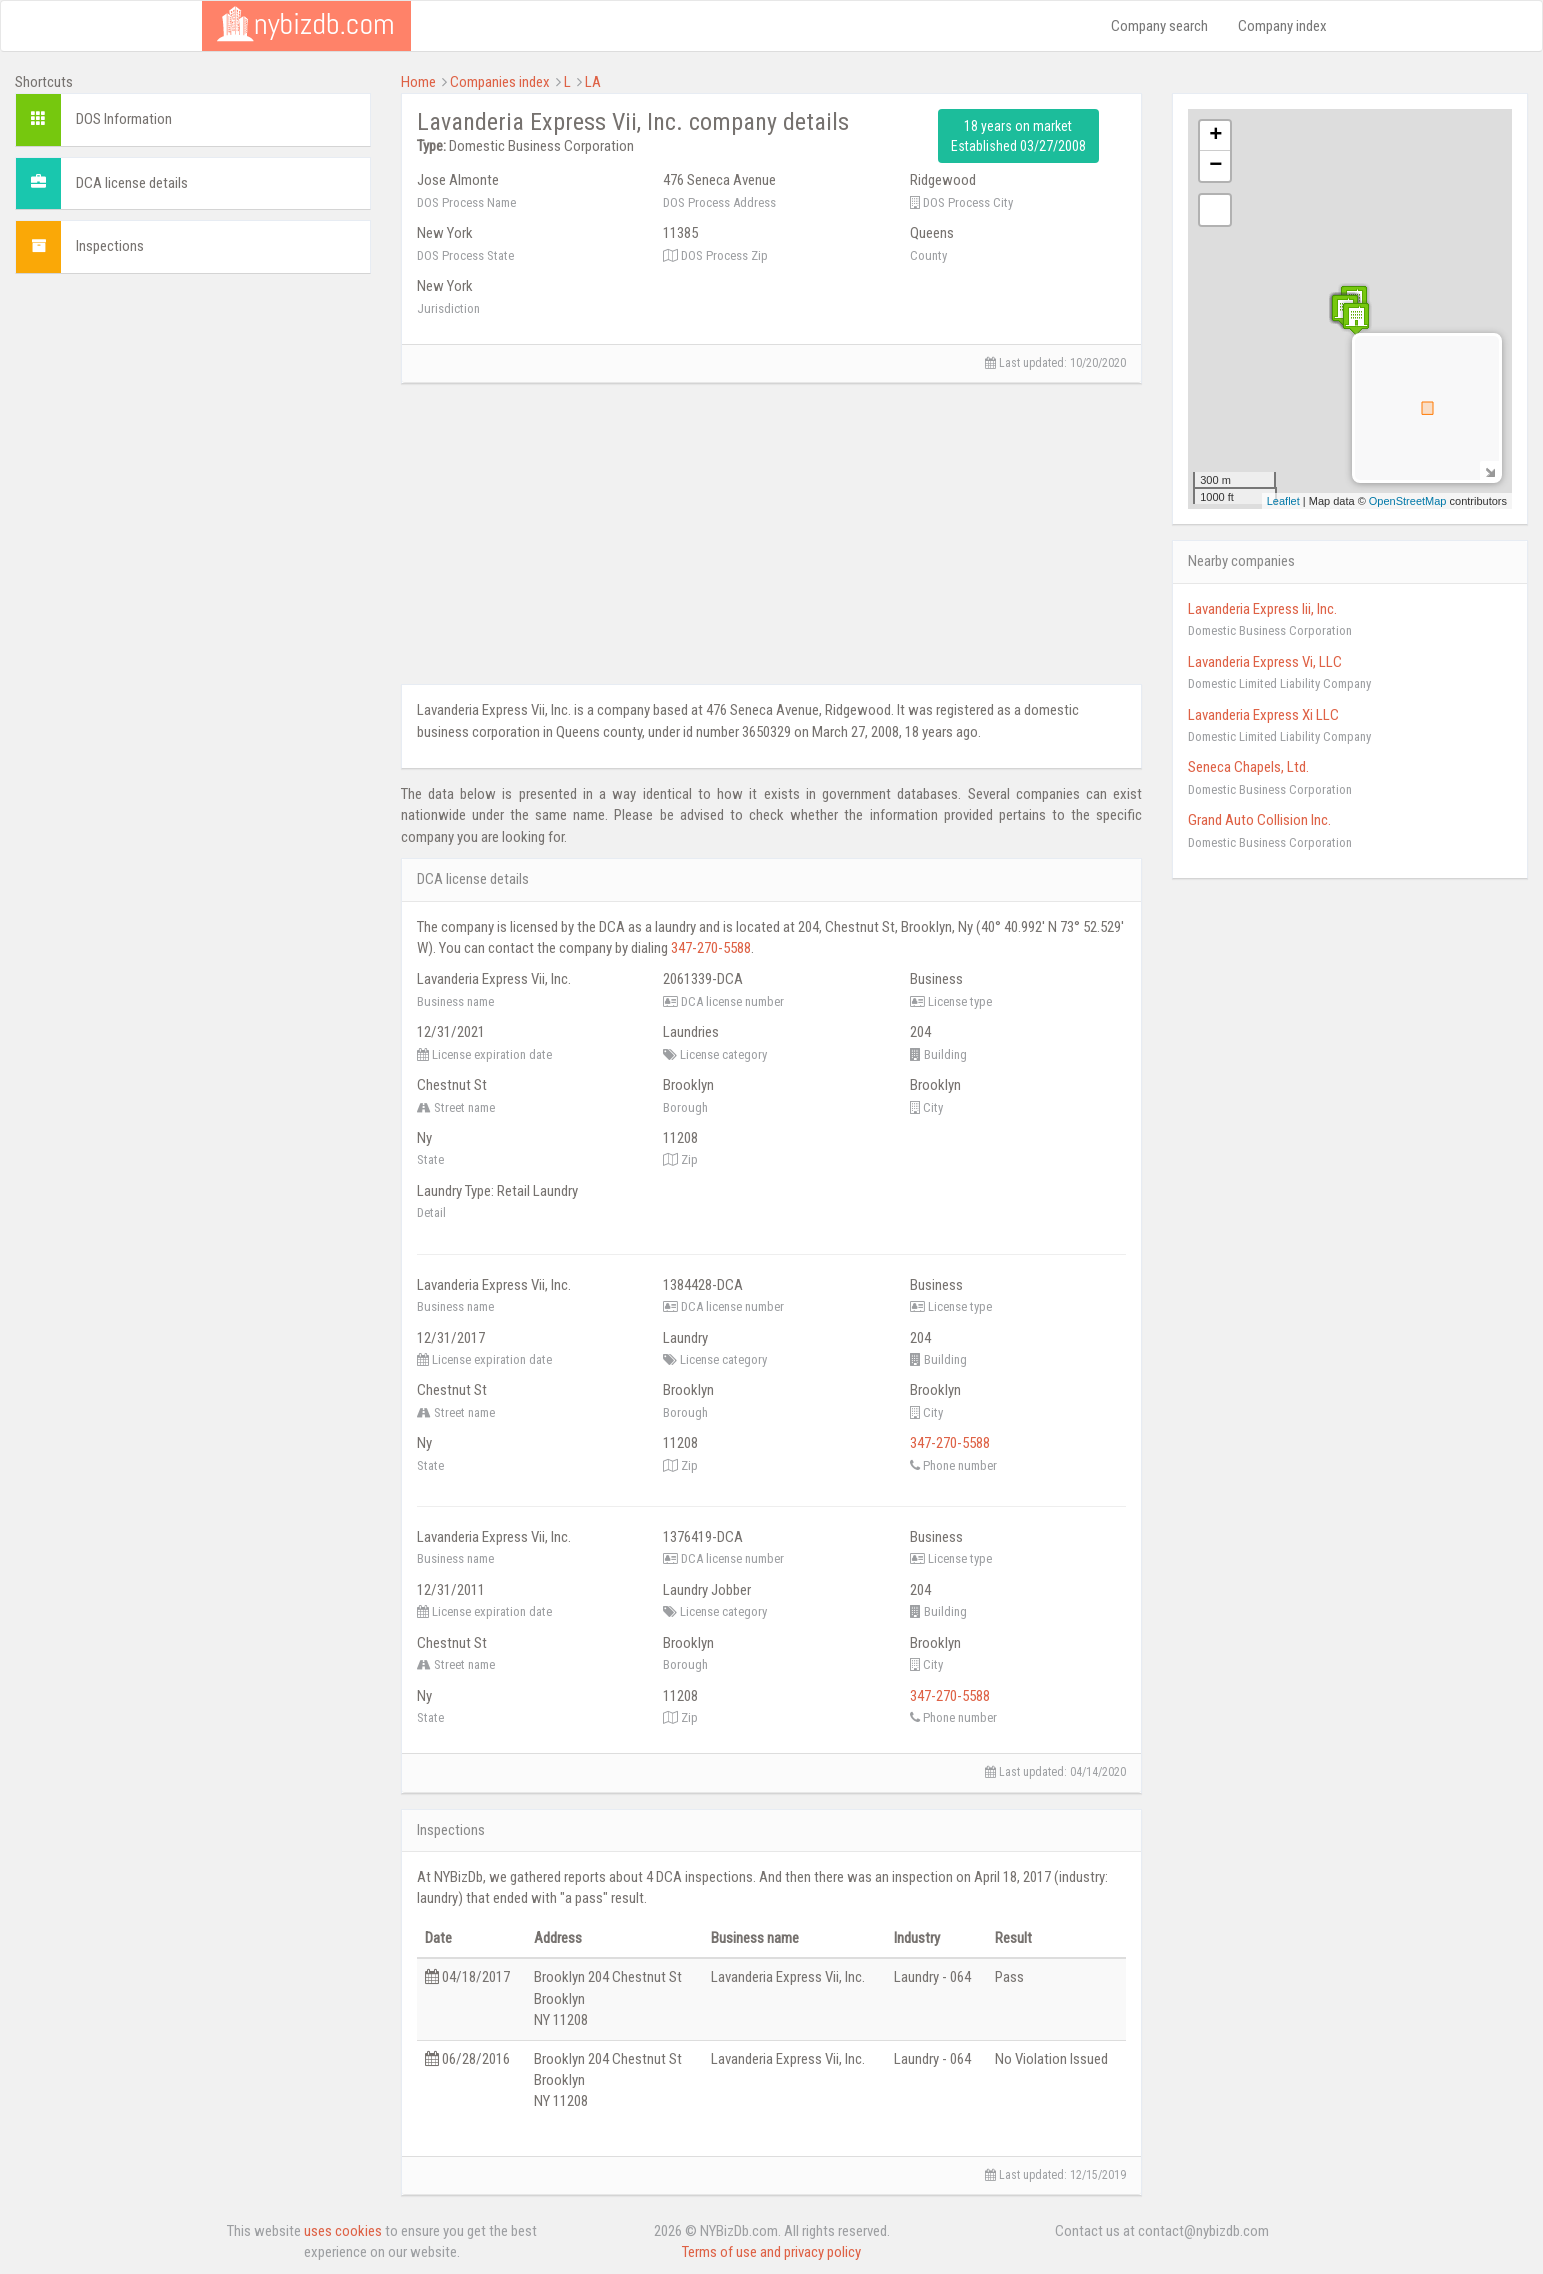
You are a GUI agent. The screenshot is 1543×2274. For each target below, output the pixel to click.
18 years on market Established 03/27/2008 (1018, 136)
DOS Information (124, 119)
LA (593, 82)
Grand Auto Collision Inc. (1259, 820)
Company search (1159, 26)
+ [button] (1215, 136)
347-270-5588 (711, 948)
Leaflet (1283, 501)
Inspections (110, 246)
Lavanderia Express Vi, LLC (1265, 662)
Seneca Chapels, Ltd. (1248, 767)
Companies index (500, 82)
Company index (1282, 26)
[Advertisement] (193, 429)
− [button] (1215, 166)
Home (418, 82)
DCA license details (132, 183)
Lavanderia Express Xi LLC (1263, 715)
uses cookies (343, 2231)
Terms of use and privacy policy (771, 2252)
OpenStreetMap (1408, 501)
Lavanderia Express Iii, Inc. (1262, 609)
